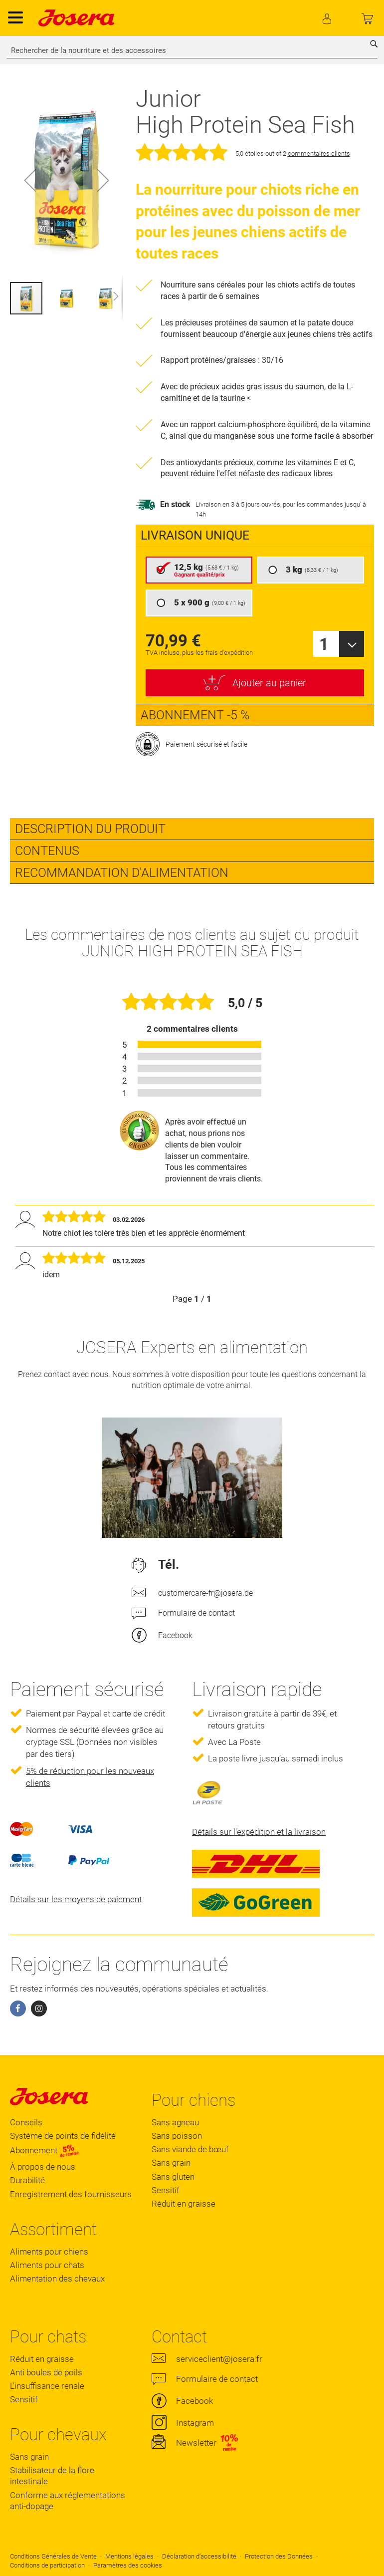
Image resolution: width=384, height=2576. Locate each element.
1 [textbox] (324, 644)
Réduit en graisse (183, 2204)
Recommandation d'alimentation (121, 872)
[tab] (192, 829)
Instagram (195, 2423)
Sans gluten (173, 2177)
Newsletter (196, 2443)
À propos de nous (42, 2167)
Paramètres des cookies (127, 2565)
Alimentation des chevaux (57, 2279)
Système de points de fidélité (63, 2136)
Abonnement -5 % (195, 715)
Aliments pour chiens (49, 2252)
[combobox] (192, 50)
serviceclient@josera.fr (219, 2359)
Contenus (47, 851)
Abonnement (44, 2151)
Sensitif (166, 2190)
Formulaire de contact (196, 1613)
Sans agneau (175, 2122)
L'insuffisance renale (47, 2386)
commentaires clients (319, 153)
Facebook (175, 1635)
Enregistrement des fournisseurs (71, 2194)
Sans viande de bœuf (190, 2149)
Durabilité (27, 2180)
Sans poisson (177, 2136)
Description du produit (90, 829)
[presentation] (255, 536)
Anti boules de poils (46, 2372)
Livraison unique (195, 535)
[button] (30, 180)
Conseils (26, 2122)
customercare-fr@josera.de (205, 1593)
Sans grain (171, 2163)
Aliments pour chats (47, 2265)
